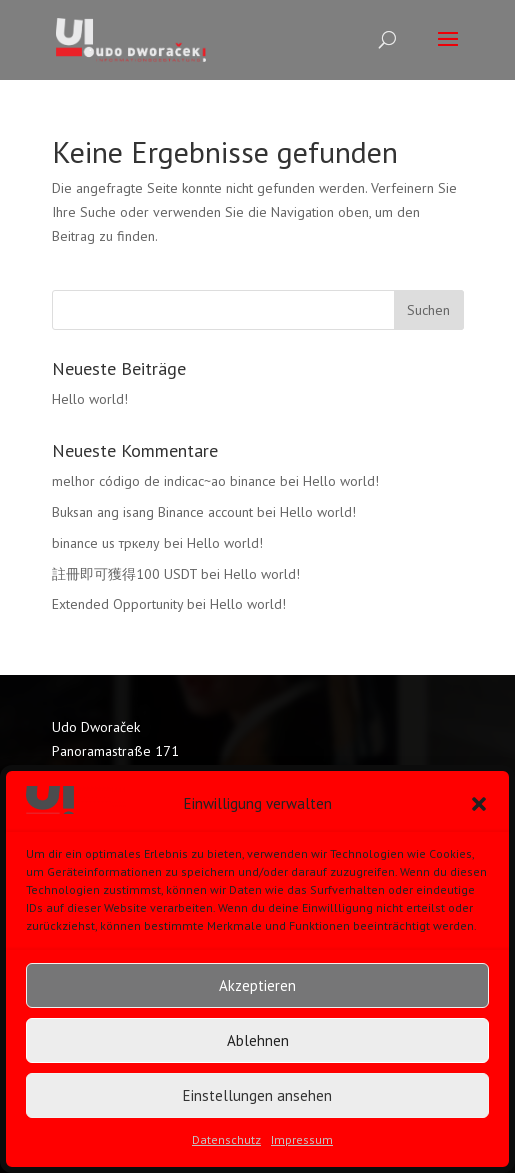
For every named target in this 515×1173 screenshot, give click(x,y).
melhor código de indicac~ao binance (164, 481)
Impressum (302, 1139)
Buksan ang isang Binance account (152, 512)
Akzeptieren (257, 985)
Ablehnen (258, 1040)
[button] (479, 804)
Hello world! (90, 399)
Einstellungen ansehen (257, 1095)
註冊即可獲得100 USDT (124, 574)
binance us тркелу (106, 543)
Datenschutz (226, 1139)
